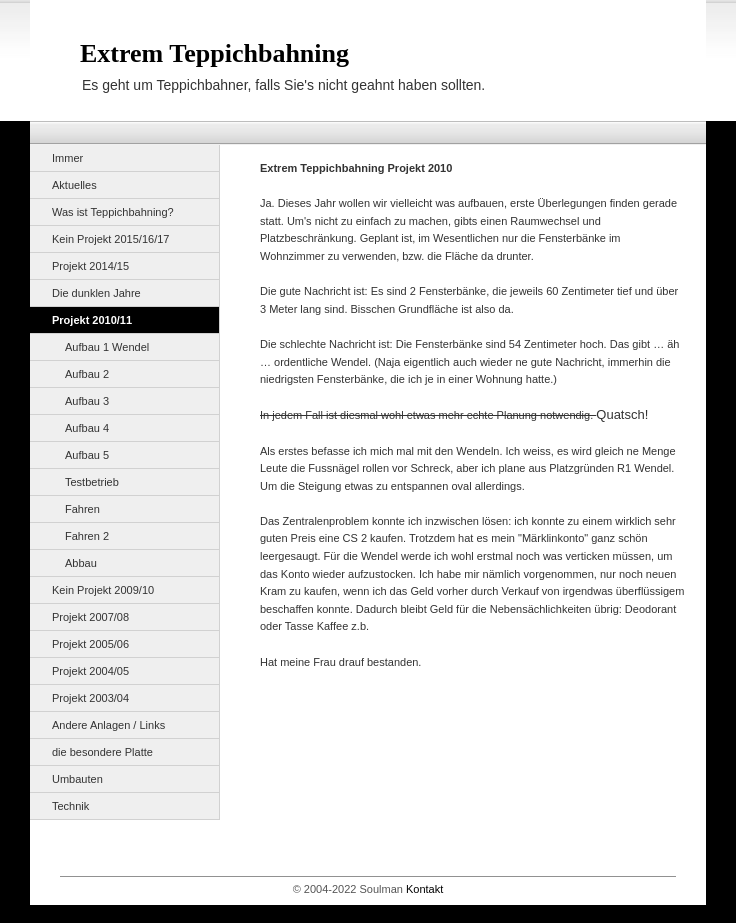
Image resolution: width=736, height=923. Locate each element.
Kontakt (424, 889)
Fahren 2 (87, 536)
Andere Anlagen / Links (108, 725)
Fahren (82, 509)
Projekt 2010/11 (92, 320)
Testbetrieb (92, 482)
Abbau (81, 563)
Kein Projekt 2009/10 (103, 590)
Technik (70, 806)
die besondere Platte (102, 752)
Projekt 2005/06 (90, 644)
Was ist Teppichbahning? (113, 212)
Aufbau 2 (87, 374)
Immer (67, 158)
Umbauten (77, 779)
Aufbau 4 (87, 428)
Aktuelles (74, 185)
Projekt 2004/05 (90, 671)
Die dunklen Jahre (96, 293)
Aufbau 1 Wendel (107, 347)
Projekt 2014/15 (90, 266)
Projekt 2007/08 (90, 617)
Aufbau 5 (87, 455)
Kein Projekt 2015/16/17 (110, 239)
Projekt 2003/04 (90, 698)
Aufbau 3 (87, 401)
